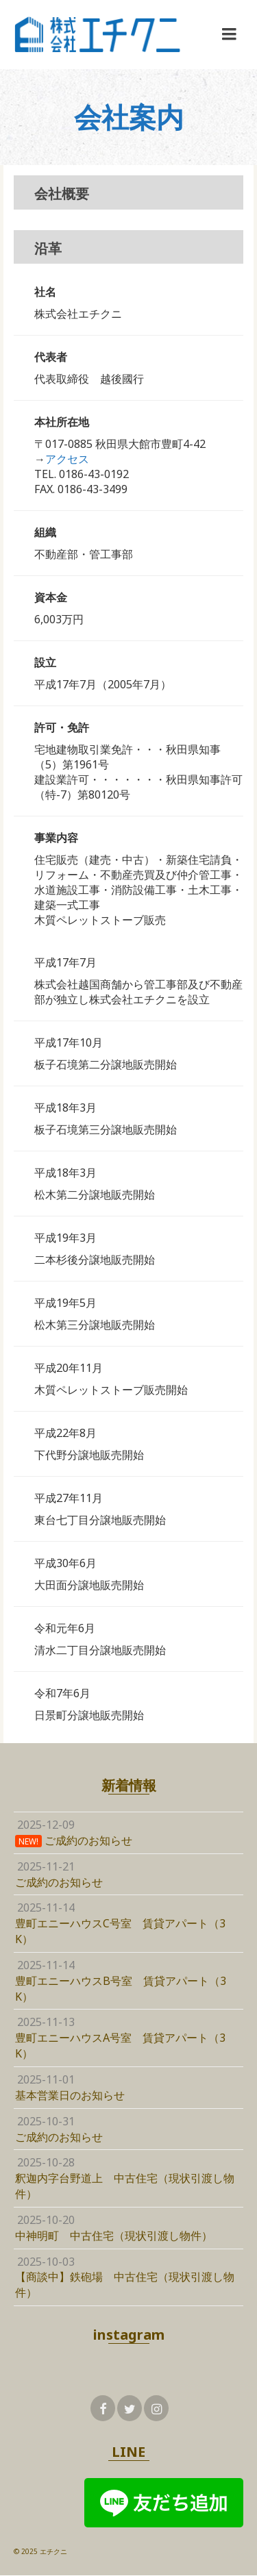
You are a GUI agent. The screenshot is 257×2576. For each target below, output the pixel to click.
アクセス (67, 458)
